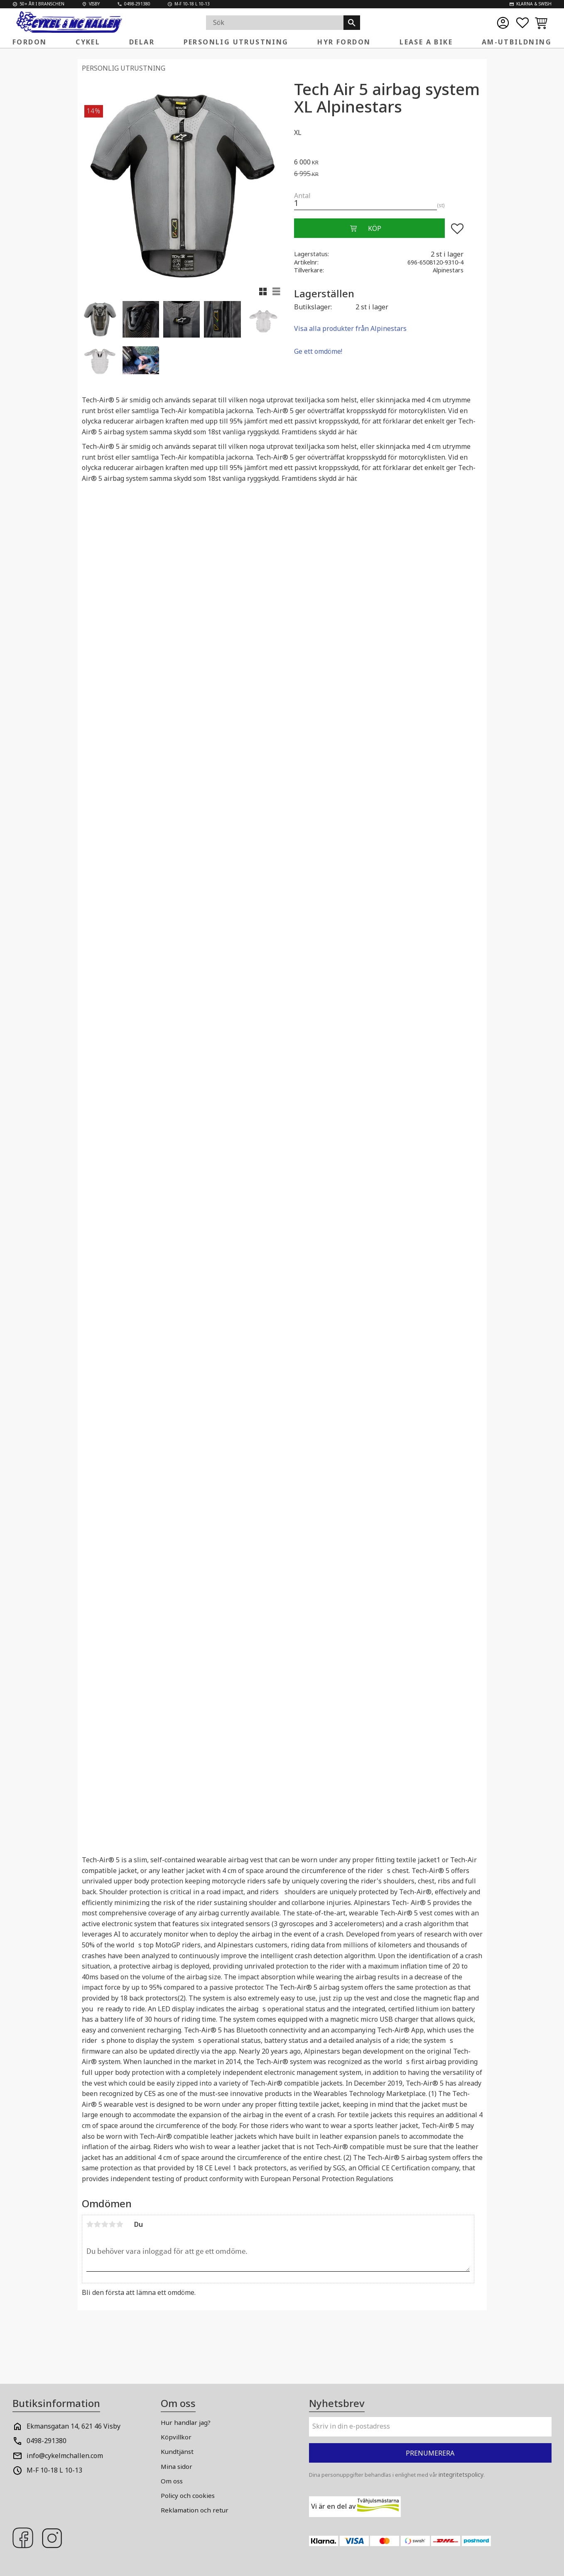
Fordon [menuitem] (29, 42)
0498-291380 (46, 2440)
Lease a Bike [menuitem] (426, 42)
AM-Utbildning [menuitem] (517, 42)
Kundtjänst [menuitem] (177, 2451)
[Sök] (351, 22)
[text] (388, 161)
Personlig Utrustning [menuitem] (236, 42)
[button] (522, 23)
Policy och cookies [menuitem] (188, 2495)
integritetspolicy (461, 2474)
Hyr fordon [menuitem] (343, 42)
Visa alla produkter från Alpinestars (350, 328)
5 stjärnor (120, 2224)
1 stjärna (90, 2224)
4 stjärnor (112, 2224)
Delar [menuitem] (141, 42)
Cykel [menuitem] (88, 42)
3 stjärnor (105, 2224)
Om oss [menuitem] (172, 2481)
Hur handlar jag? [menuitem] (186, 2422)
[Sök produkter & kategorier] (275, 22)
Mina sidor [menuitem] (176, 2466)
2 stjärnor (97, 2224)
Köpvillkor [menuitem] (176, 2437)
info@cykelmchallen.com (65, 2455)
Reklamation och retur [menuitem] (194, 2510)
